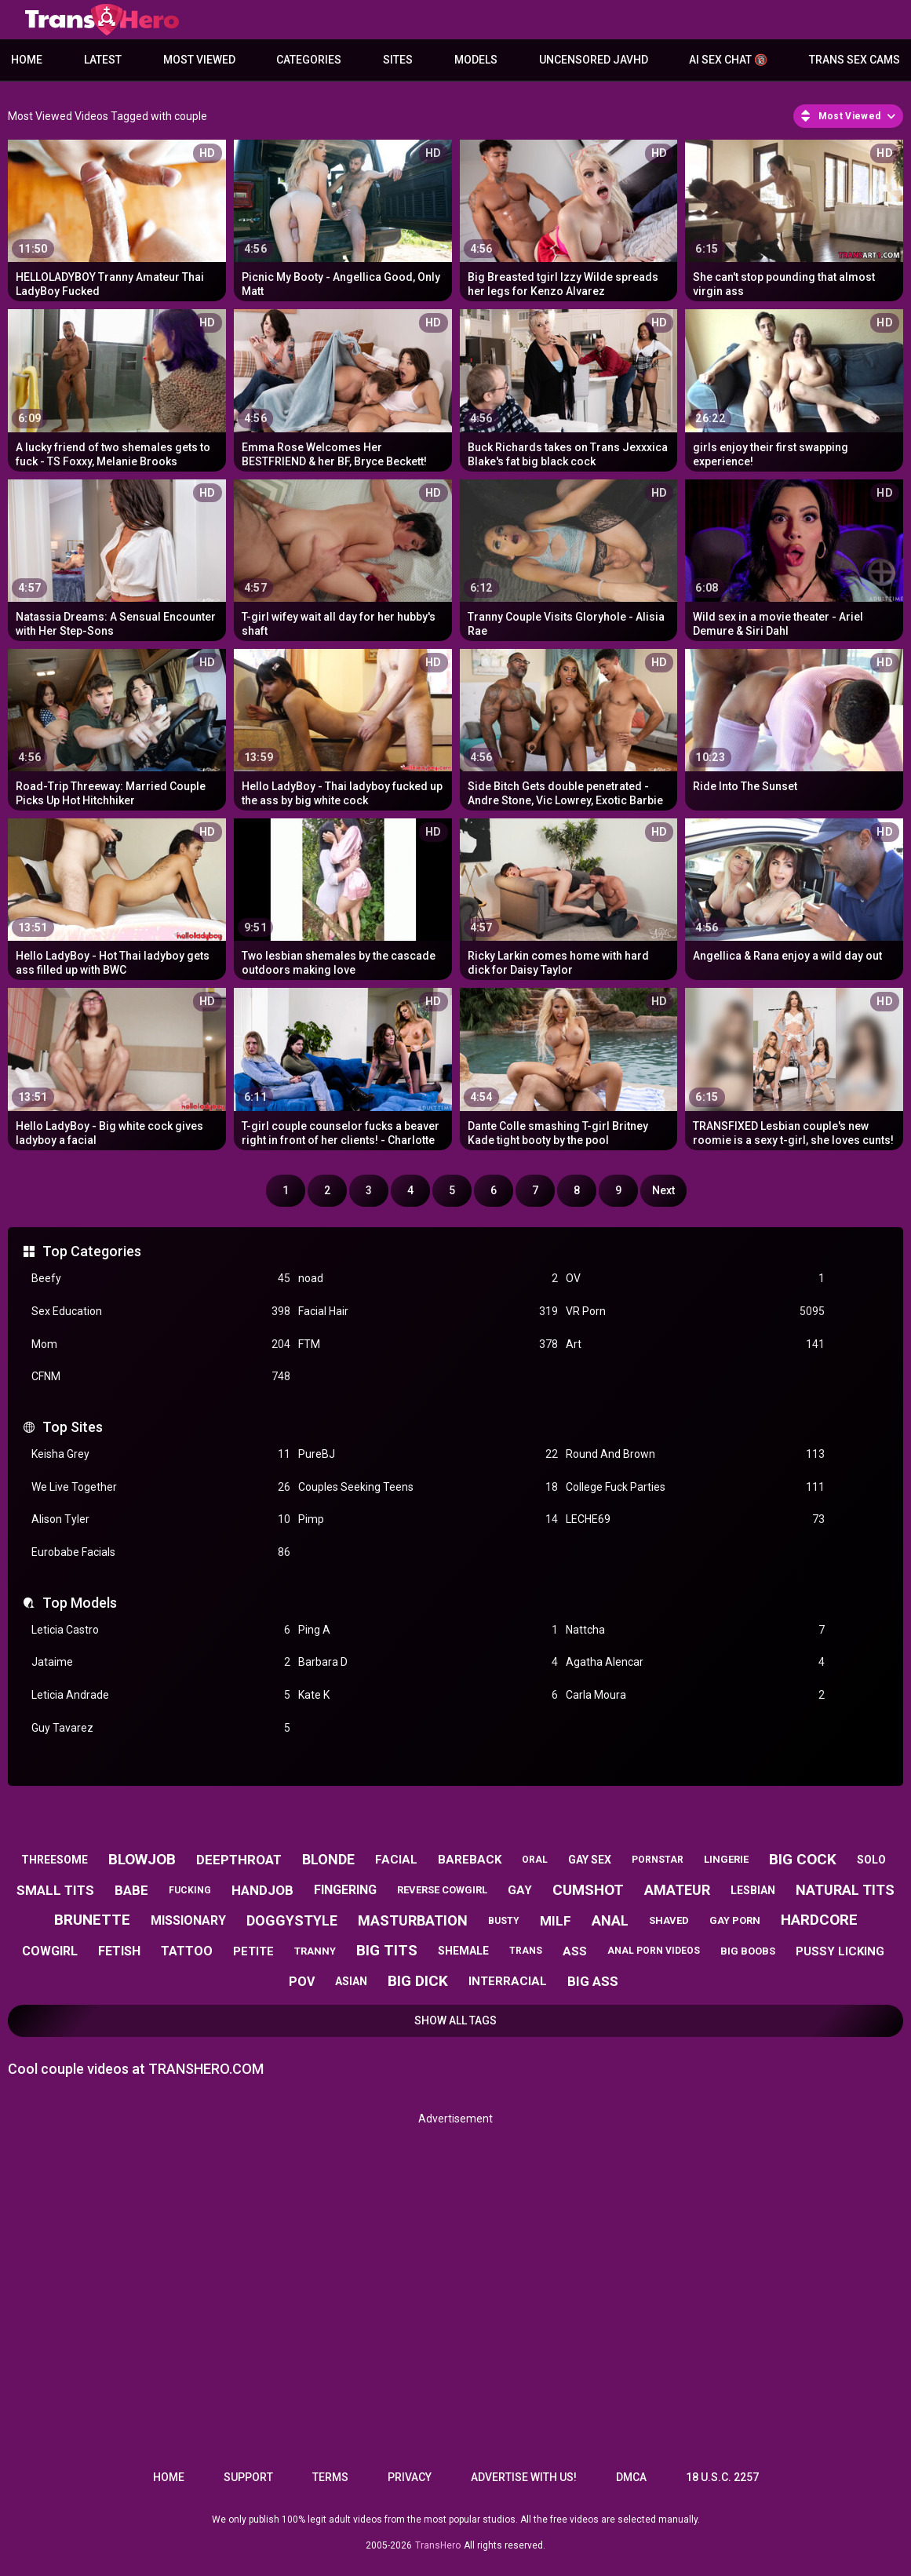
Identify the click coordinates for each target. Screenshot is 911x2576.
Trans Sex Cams (854, 59)
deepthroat (239, 1859)
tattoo (187, 1951)
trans (525, 1950)
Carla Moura (695, 1695)
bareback (469, 1860)
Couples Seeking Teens (427, 1487)
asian (351, 1981)
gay (520, 1890)
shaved (669, 1920)
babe (131, 1890)
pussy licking (840, 1951)
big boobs (747, 1951)
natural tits (845, 1890)
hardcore (819, 1920)
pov (302, 1981)
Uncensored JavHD (593, 59)
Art (695, 1344)
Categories (308, 59)
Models (475, 59)
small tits (55, 1890)
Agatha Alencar (695, 1662)
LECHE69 (695, 1519)
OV (695, 1278)
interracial (507, 1981)
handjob (262, 1890)
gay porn (734, 1920)
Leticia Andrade (160, 1695)
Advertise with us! (524, 2477)
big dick (418, 1981)
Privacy (410, 2477)
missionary (188, 1920)
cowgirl (50, 1951)
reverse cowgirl (442, 1890)
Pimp (427, 1519)
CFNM (160, 1376)
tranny (315, 1951)
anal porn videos (653, 1950)
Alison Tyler (160, 1519)
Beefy (160, 1278)
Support (248, 2477)
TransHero (438, 2545)
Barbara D (427, 1662)
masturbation (413, 1920)
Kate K (427, 1695)
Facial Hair (427, 1311)
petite (253, 1951)
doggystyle (291, 1920)
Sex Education (160, 1311)
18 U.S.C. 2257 (722, 2477)
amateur (677, 1890)
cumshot (588, 1890)
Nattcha (695, 1630)
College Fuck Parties (695, 1487)
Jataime (160, 1662)
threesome (54, 1859)
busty (503, 1920)
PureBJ (427, 1454)
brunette (92, 1920)
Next (663, 1190)
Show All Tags (455, 2020)
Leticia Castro (160, 1630)
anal (610, 1920)
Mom (160, 1344)
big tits (386, 1950)
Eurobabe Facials (160, 1552)
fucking (190, 1890)
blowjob (142, 1859)
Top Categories (91, 1251)
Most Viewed (199, 59)
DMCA (631, 2477)
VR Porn (695, 1311)
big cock (802, 1859)
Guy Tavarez (160, 1728)
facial (396, 1860)
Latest (103, 59)
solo (871, 1859)
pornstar (657, 1859)
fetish (119, 1951)
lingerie (726, 1859)
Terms (330, 2477)
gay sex (589, 1859)
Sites (398, 59)
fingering (345, 1889)
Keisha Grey (160, 1454)
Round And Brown (695, 1454)
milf (555, 1921)
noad (427, 1278)
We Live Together (160, 1487)
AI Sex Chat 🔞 (728, 59)
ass (575, 1951)
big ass (592, 1981)
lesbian (753, 1890)
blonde (328, 1859)
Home (26, 59)
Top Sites (72, 1427)
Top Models (79, 1602)
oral (535, 1859)
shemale (463, 1950)
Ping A (427, 1630)
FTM (427, 1344)
